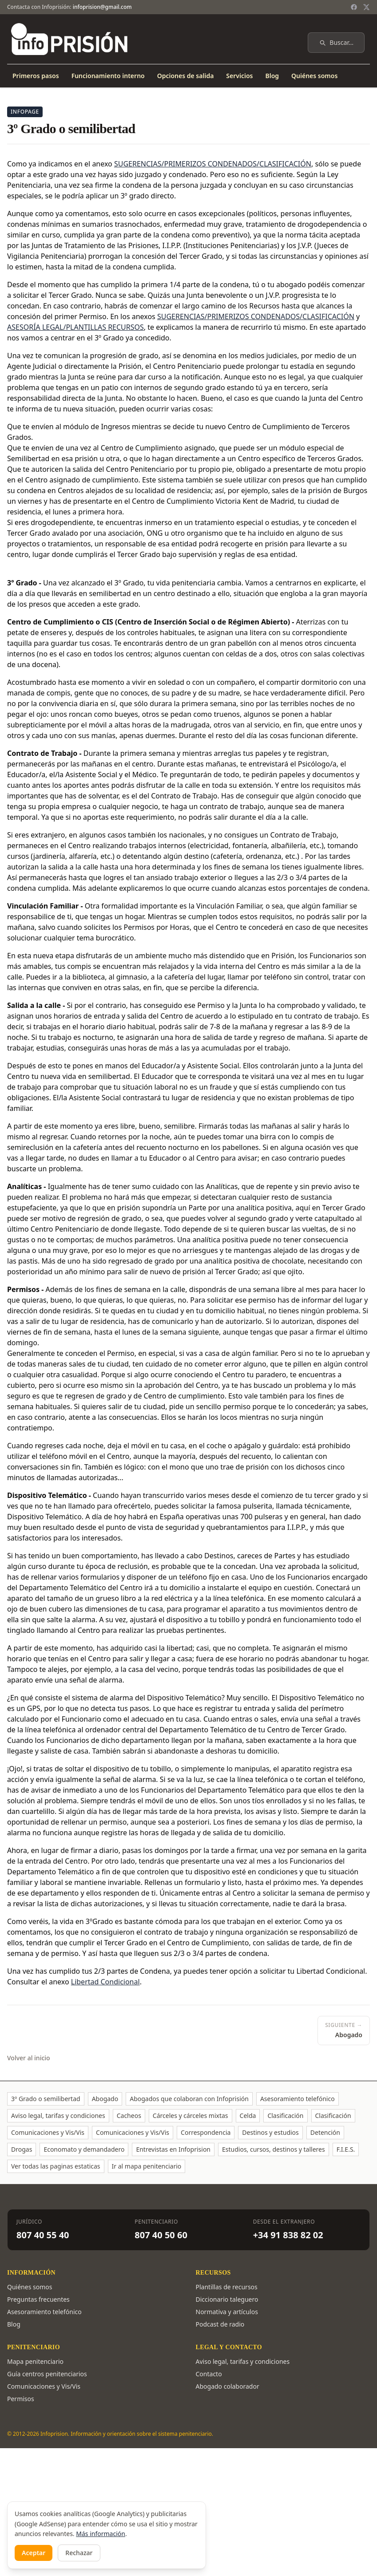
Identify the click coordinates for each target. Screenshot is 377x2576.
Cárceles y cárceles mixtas (190, 2115)
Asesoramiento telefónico (297, 2098)
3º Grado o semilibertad (45, 2098)
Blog (272, 75)
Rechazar (78, 2552)
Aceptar (33, 2552)
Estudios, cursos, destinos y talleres (273, 2149)
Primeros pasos (35, 75)
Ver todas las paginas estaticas (55, 2166)
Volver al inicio (28, 2058)
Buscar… (336, 42)
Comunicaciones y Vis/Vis (47, 2132)
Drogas (21, 2149)
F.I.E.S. (346, 2149)
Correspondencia (205, 2132)
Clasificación (285, 2115)
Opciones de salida (185, 75)
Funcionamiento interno (108, 75)
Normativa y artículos (227, 2311)
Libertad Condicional (105, 1982)
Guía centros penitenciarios (47, 2374)
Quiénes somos (314, 75)
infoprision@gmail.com (102, 7)
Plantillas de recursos (227, 2287)
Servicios (239, 75)
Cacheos (129, 2115)
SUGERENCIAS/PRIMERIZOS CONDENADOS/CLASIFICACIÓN (255, 316)
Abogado (105, 2098)
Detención (325, 2132)
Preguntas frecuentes (38, 2299)
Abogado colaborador (227, 2386)
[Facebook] (353, 7)
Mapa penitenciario (35, 2361)
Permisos (20, 2398)
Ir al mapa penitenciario (147, 2166)
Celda (248, 2115)
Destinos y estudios (270, 2132)
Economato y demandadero (84, 2149)
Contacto (209, 2374)
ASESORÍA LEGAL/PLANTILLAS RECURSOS (75, 327)
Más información (100, 2533)
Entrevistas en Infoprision (173, 2149)
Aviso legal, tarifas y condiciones (58, 2115)
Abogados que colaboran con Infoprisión (189, 2098)
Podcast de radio (220, 2324)
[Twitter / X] (366, 7)
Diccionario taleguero (227, 2299)
